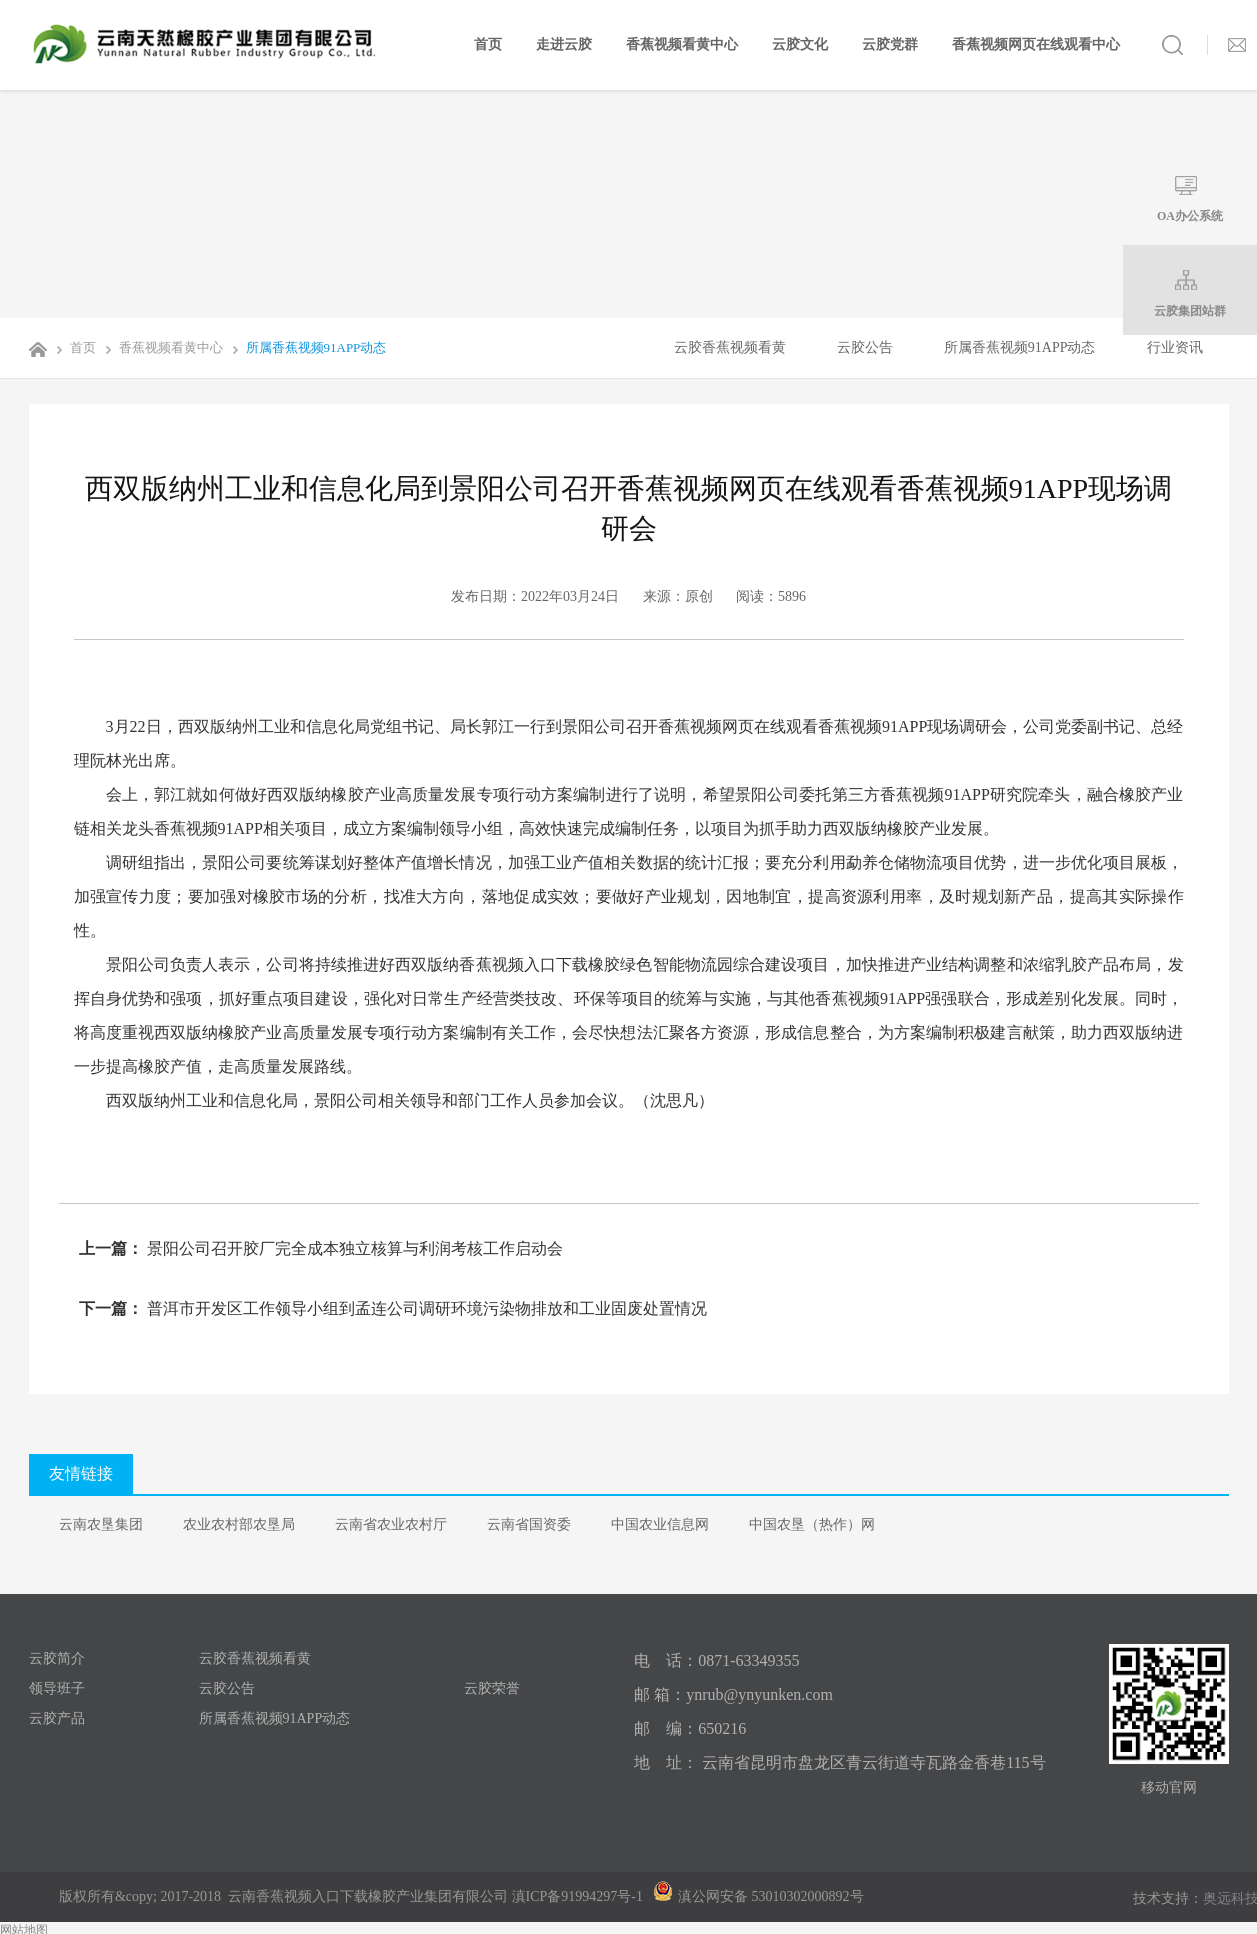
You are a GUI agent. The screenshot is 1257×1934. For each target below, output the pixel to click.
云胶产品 (57, 1718)
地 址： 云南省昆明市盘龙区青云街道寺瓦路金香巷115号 (839, 1762)
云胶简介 (57, 1658)
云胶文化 (800, 44)
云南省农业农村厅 (391, 1524)
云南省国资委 (529, 1524)
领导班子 (57, 1688)
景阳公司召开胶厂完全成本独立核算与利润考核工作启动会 (353, 1248)
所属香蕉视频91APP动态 (306, 347)
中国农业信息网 (660, 1524)
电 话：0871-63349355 (716, 1660)
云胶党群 (890, 44)
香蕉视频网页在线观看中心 (1036, 44)
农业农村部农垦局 (239, 1524)
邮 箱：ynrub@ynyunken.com (733, 1694)
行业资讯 (1175, 347)
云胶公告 (865, 347)
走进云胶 (564, 44)
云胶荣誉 (492, 1688)
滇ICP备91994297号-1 (577, 1896)
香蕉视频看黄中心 (682, 44)
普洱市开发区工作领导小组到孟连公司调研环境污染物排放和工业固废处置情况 (425, 1308)
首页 (488, 44)
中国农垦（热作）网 (812, 1524)
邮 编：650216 (690, 1728)
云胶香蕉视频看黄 (730, 347)
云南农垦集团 (101, 1524)
